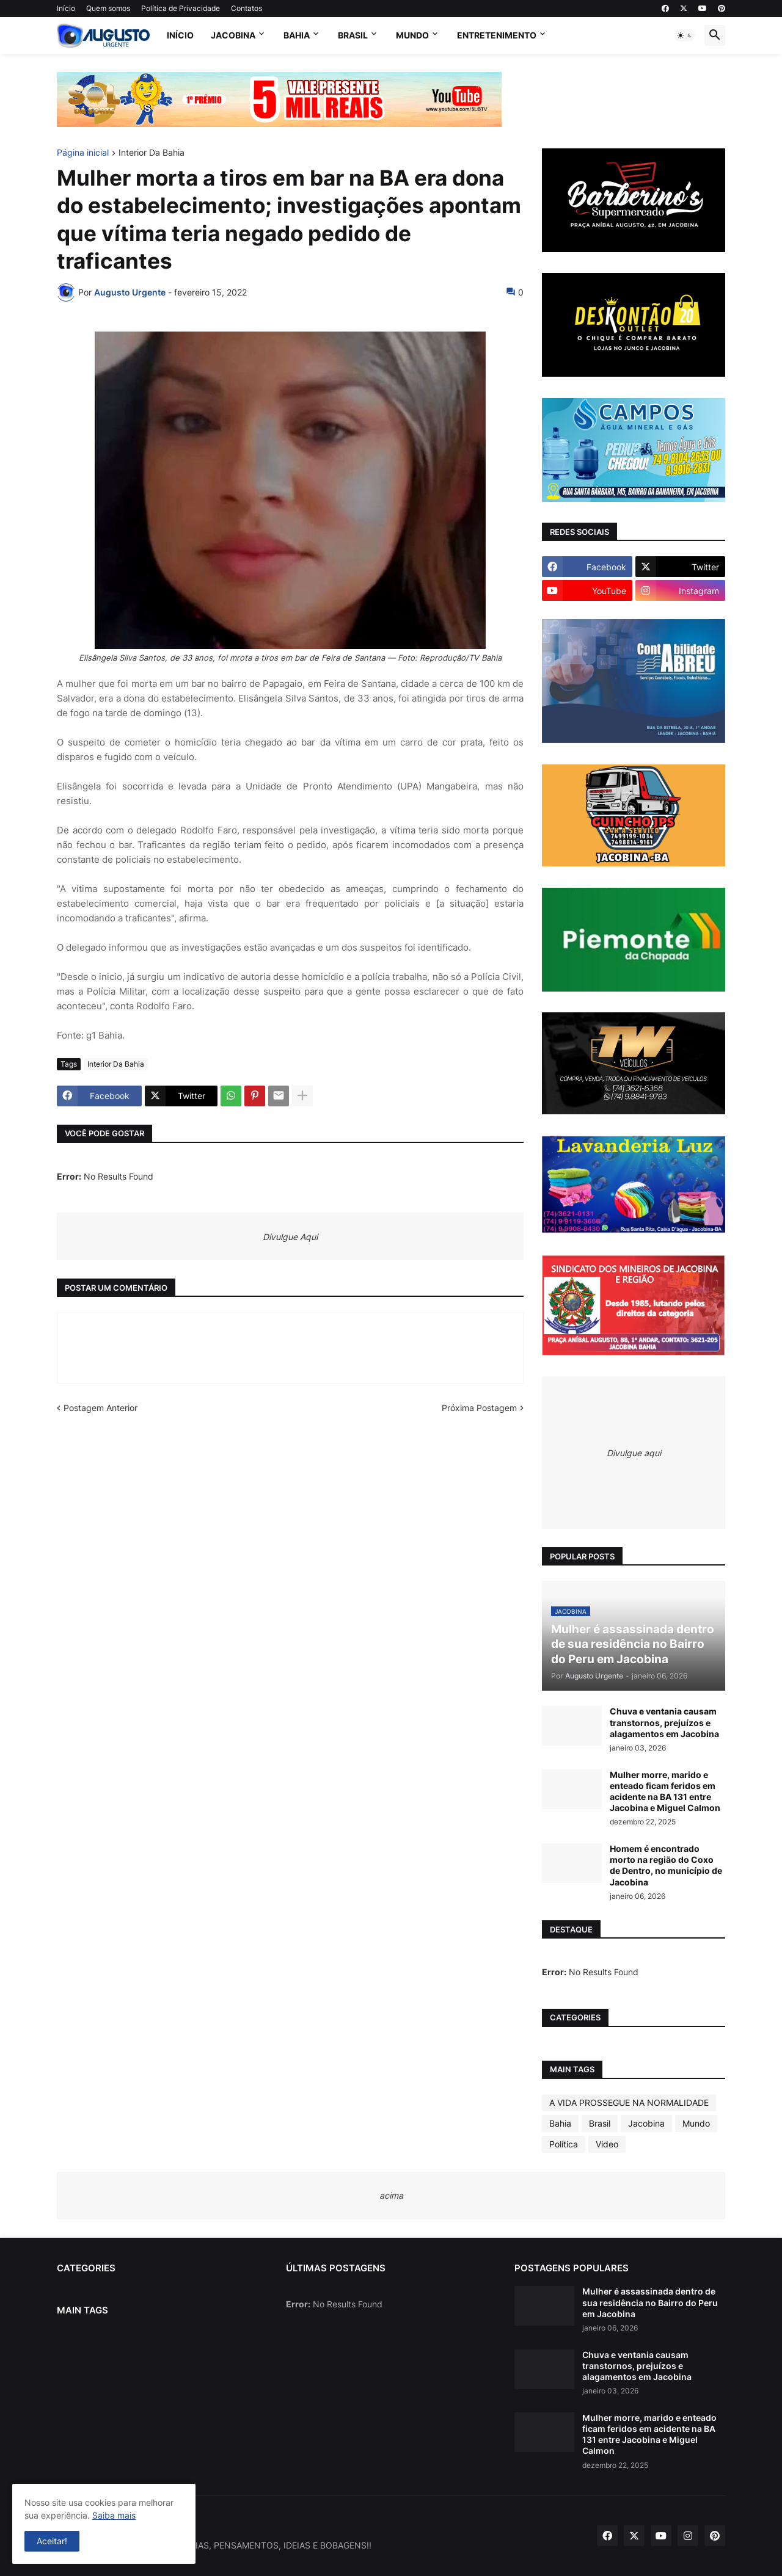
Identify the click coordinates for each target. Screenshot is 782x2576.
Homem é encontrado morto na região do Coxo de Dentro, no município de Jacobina (666, 1865)
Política (563, 2144)
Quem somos (108, 8)
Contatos (246, 8)
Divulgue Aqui (290, 1237)
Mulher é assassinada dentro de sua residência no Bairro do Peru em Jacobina (650, 2302)
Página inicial (83, 153)
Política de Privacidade (180, 8)
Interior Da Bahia (152, 153)
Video (607, 2144)
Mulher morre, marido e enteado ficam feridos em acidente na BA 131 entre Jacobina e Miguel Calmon (665, 1791)
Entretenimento (496, 35)
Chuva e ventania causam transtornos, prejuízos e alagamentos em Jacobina (664, 1722)
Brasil (353, 35)
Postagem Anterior (100, 1407)
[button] (684, 35)
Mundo (412, 35)
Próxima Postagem (479, 1407)
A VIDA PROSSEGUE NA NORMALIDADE (629, 2102)
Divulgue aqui (634, 1453)
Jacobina (233, 35)
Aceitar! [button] (52, 2541)
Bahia (296, 35)
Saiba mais (114, 2515)
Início (66, 8)
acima (391, 2195)
